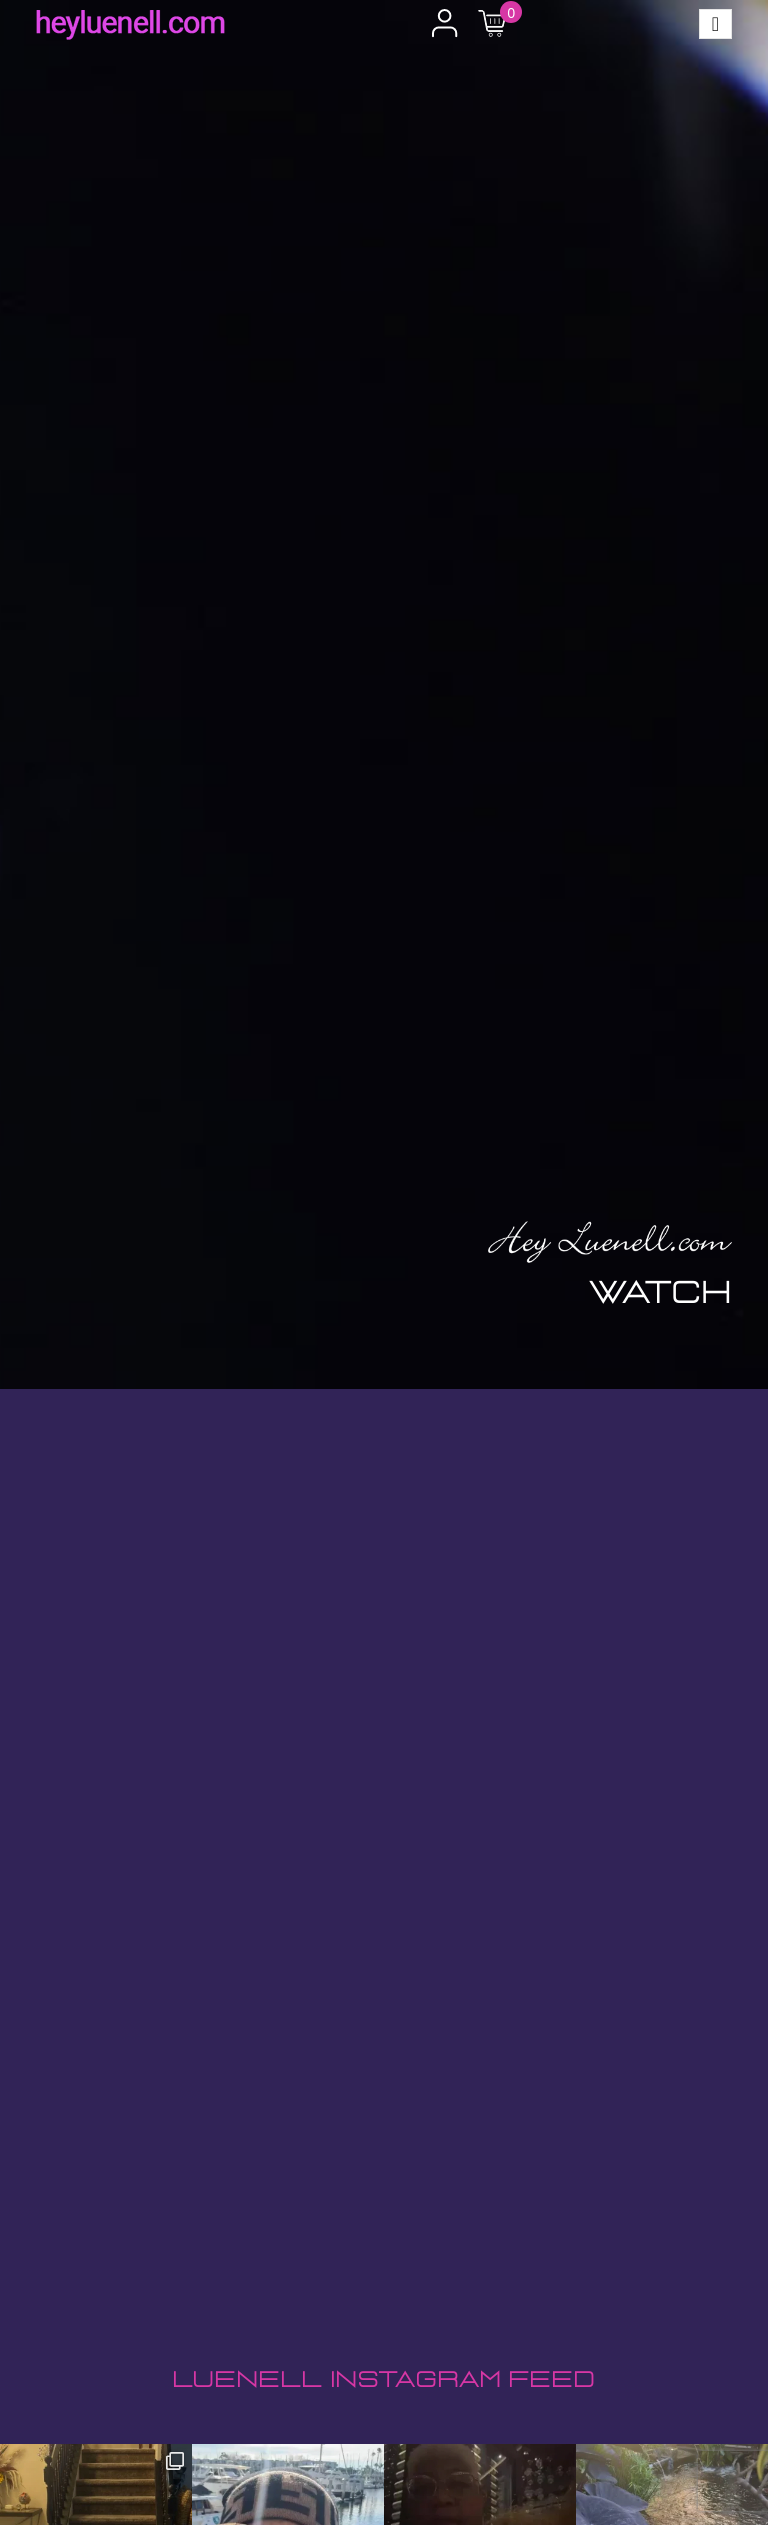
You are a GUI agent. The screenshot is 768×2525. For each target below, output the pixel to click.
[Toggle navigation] (715, 24)
